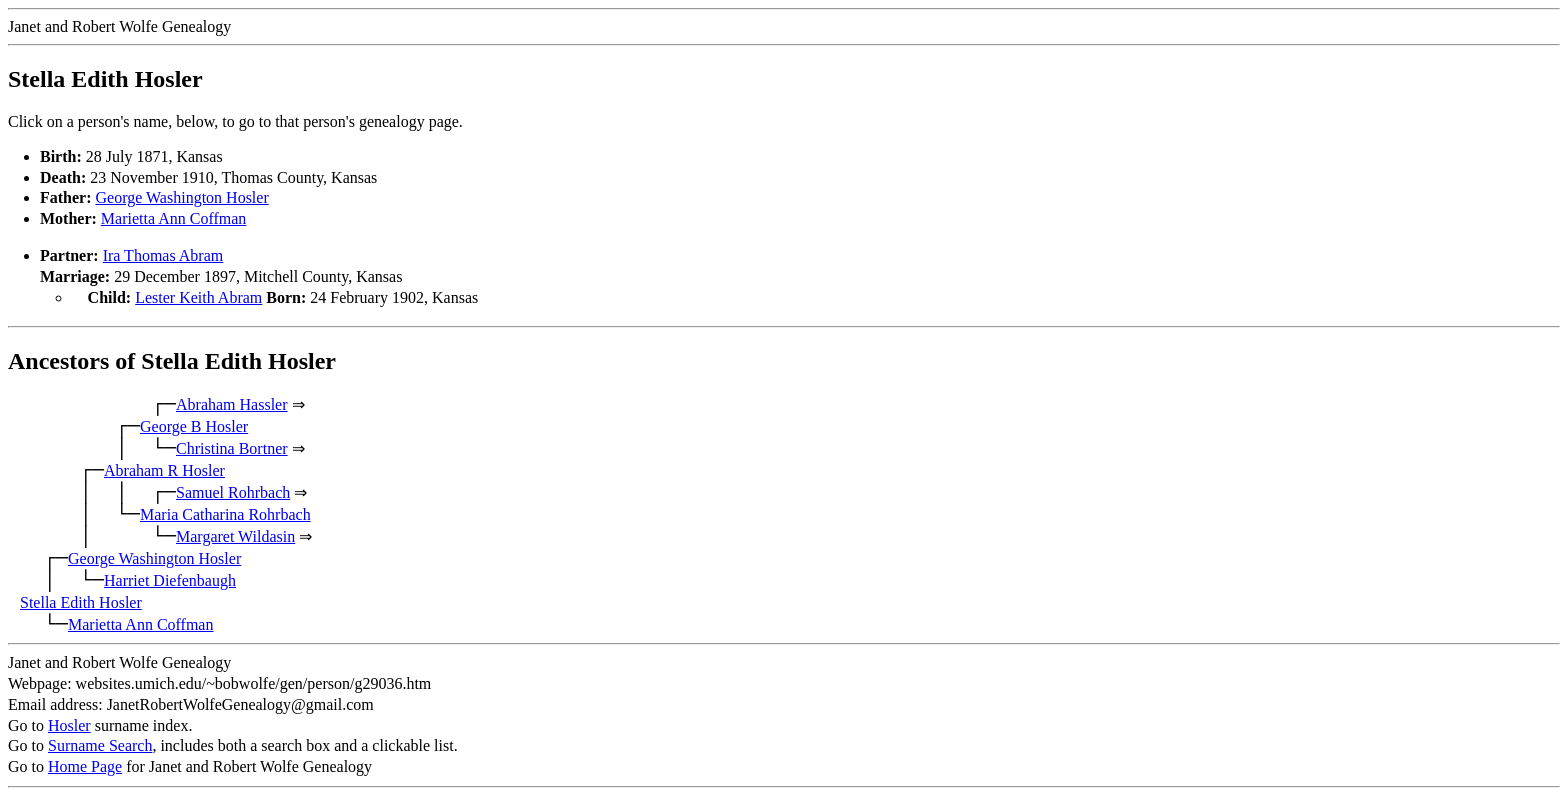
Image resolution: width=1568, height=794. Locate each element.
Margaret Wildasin (235, 534)
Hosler (69, 723)
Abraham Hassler (232, 402)
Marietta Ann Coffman (173, 218)
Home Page (85, 764)
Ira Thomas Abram (163, 255)
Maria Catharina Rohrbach (225, 512)
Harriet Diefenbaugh (170, 578)
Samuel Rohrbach (233, 490)
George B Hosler (194, 424)
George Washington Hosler (182, 197)
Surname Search (100, 743)
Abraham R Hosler (164, 468)
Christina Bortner (232, 446)
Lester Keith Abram (198, 297)
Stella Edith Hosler (81, 600)
